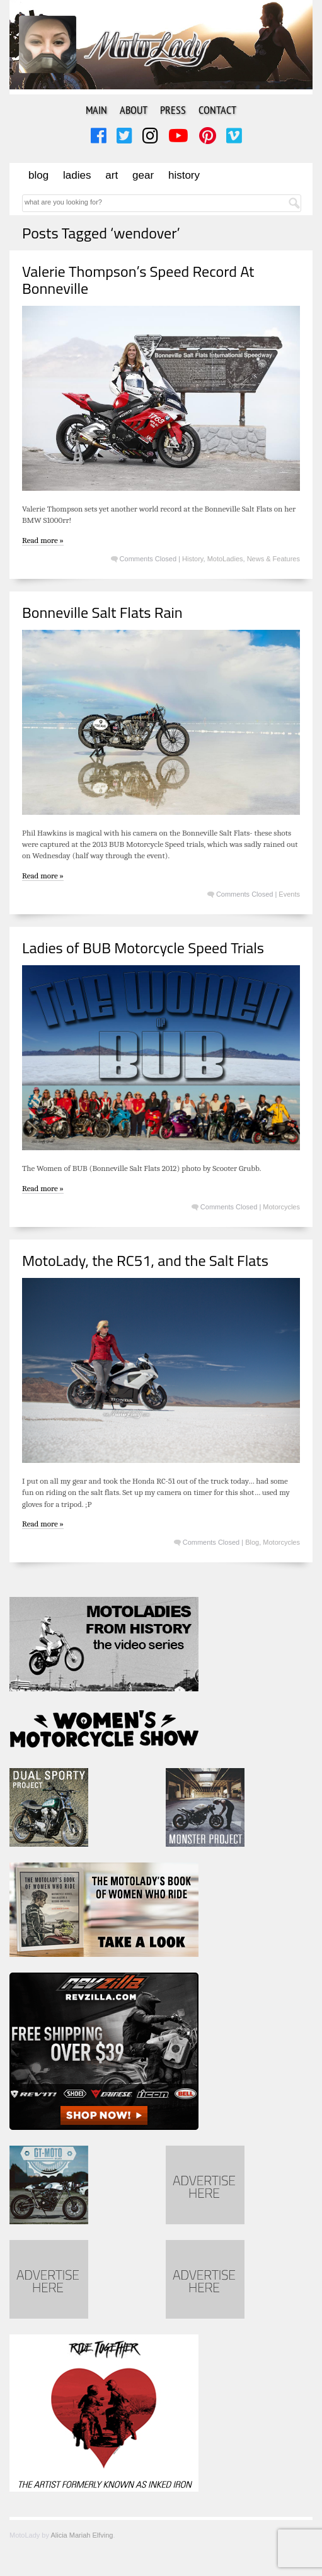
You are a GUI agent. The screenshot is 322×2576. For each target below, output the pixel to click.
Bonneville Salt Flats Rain (102, 612)
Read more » (43, 540)
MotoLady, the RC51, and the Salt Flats (145, 1260)
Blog (38, 175)
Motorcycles (281, 1207)
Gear (143, 175)
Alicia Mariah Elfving (81, 2535)
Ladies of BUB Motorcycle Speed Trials (143, 947)
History (184, 175)
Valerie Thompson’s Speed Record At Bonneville (138, 279)
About (133, 110)
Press (173, 110)
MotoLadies (225, 559)
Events (289, 894)
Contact (217, 110)
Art (111, 175)
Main (96, 110)
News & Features (273, 559)
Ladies (77, 175)
